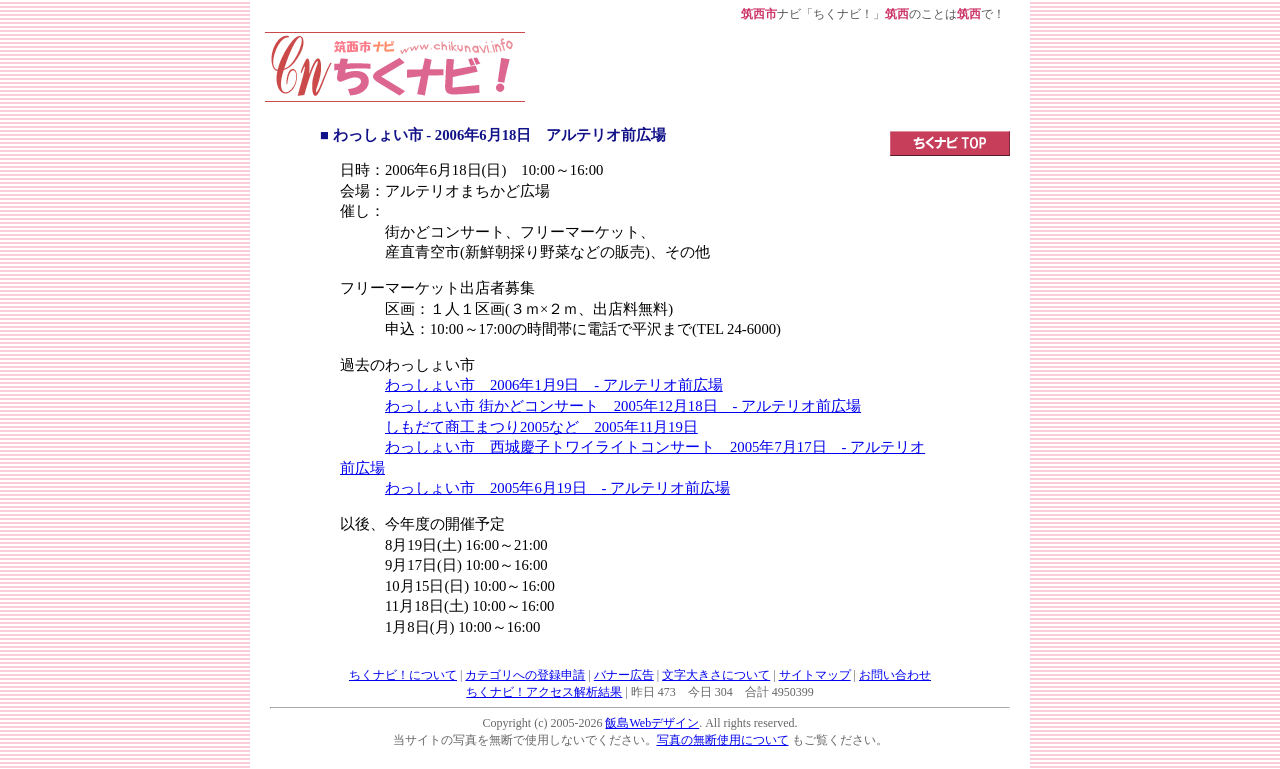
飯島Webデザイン (652, 723)
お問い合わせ (895, 675)
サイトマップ (815, 675)
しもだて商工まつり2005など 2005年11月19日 (541, 427)
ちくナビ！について (403, 675)
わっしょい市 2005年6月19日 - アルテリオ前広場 (557, 488)
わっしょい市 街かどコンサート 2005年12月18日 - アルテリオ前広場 (623, 406)
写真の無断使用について (723, 740)
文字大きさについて (716, 675)
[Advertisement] (768, 77)
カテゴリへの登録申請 (525, 675)
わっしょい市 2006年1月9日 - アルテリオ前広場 (554, 385)
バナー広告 (624, 675)
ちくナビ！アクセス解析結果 (544, 692)
